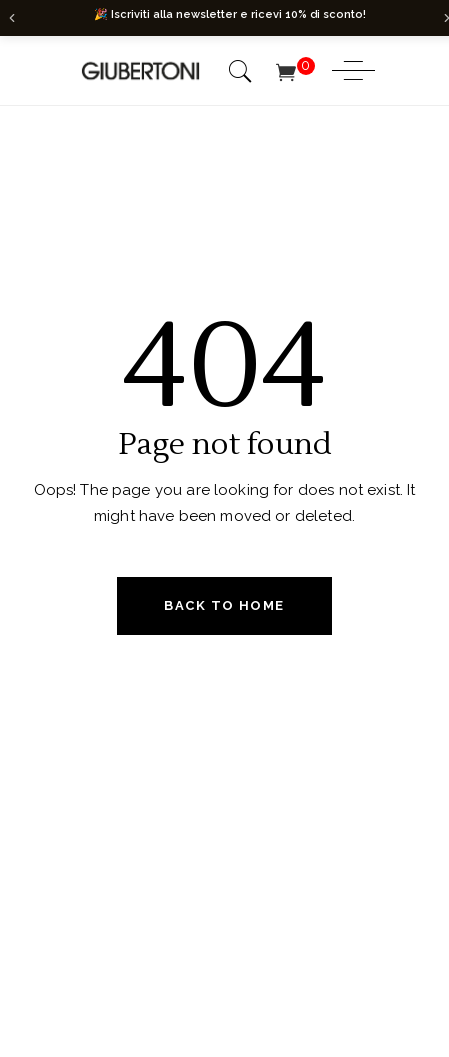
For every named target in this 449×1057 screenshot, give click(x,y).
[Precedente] (12, 18)
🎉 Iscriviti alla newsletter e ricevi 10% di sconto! (230, 14)
